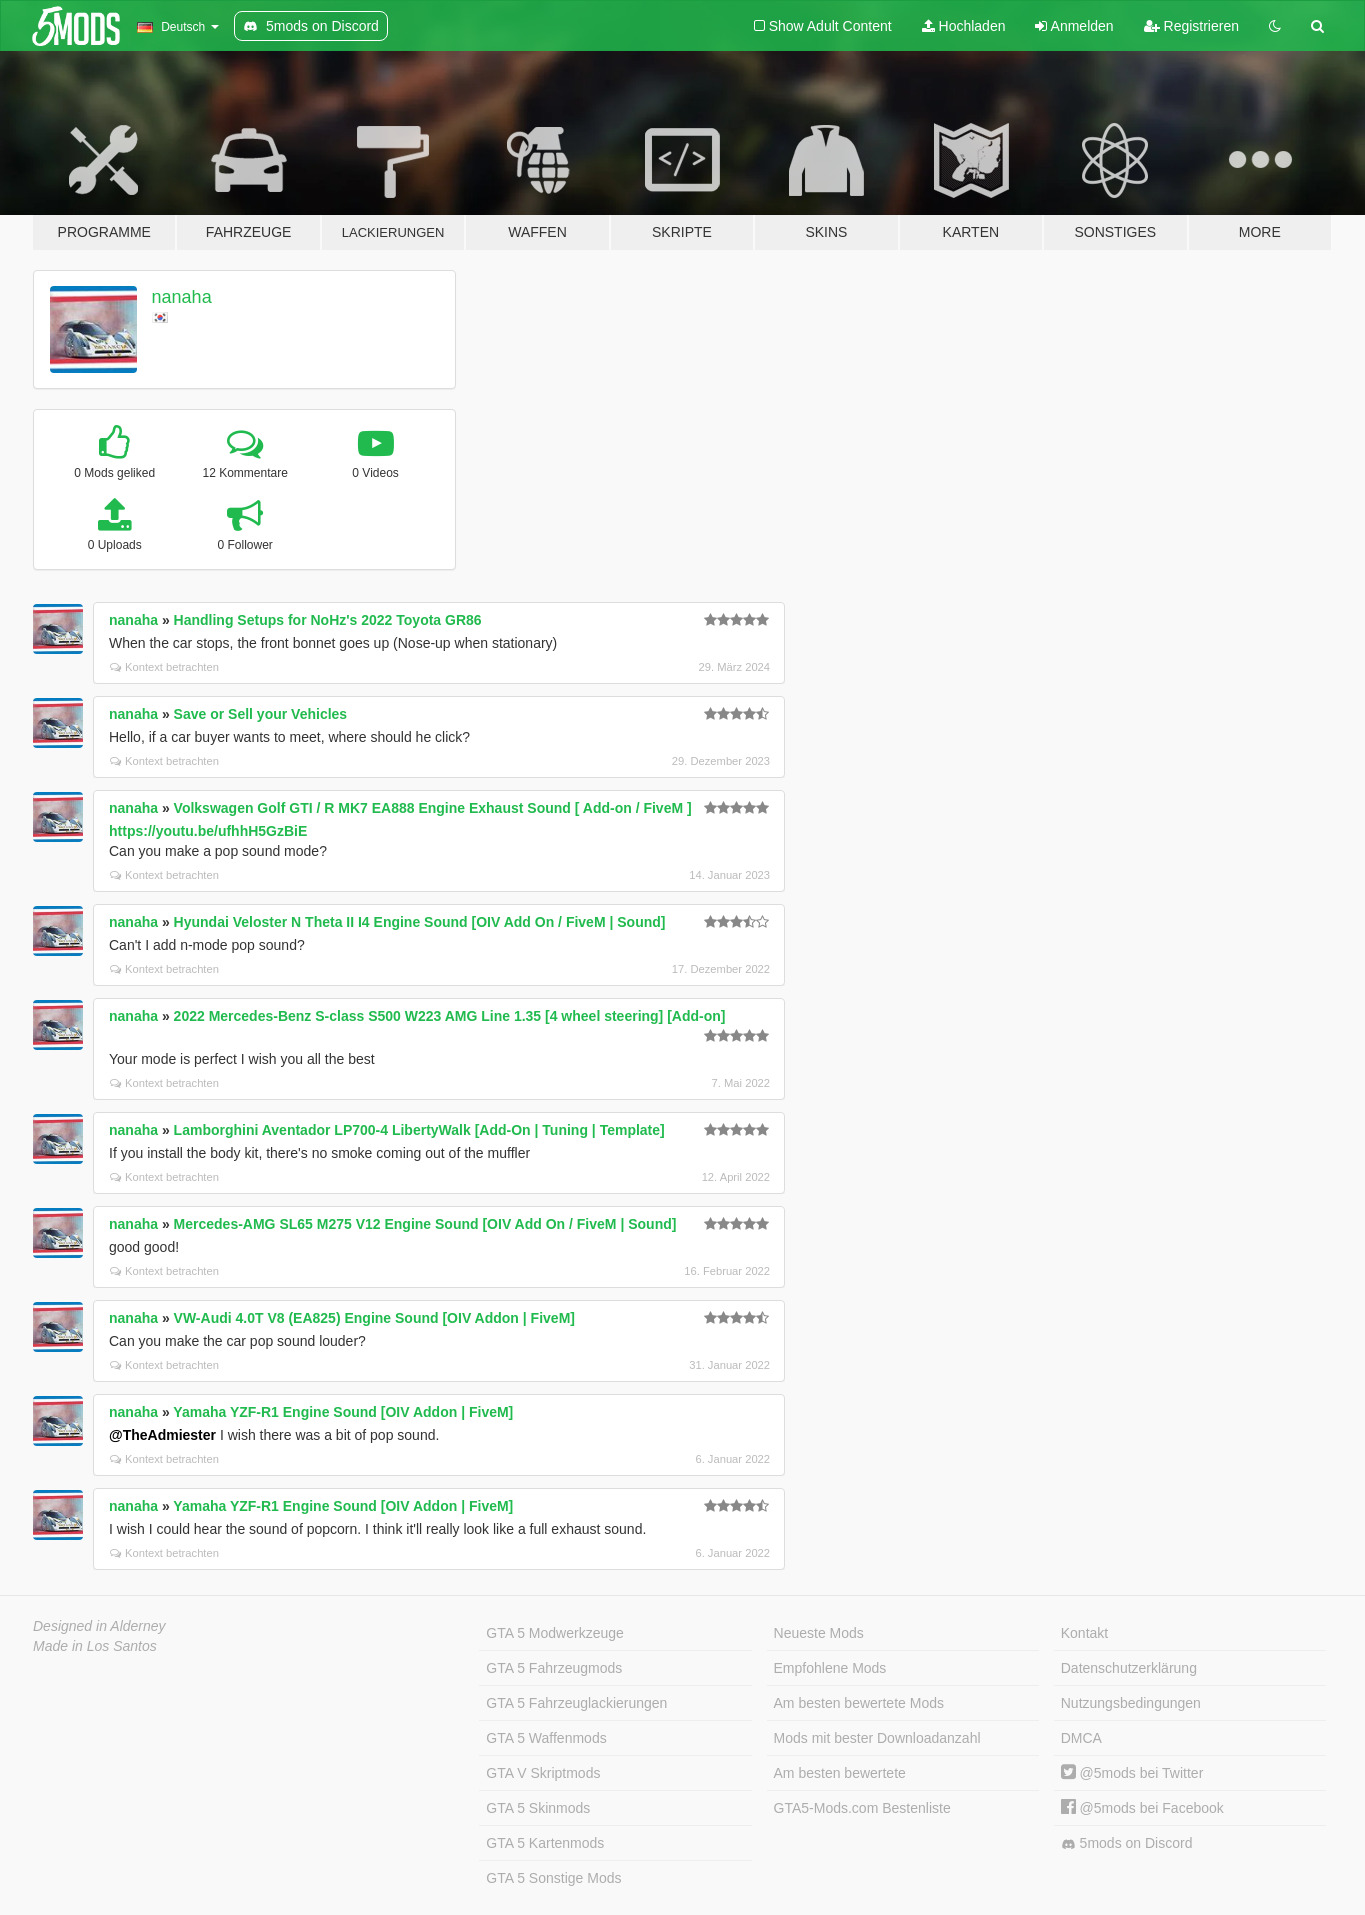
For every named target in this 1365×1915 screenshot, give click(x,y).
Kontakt (1084, 1633)
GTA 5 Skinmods (538, 1808)
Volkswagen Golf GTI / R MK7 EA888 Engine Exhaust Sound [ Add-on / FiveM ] (433, 808)
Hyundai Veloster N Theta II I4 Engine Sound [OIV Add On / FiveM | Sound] (420, 922)
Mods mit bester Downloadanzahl (877, 1738)
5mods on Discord (1127, 1843)
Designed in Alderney (99, 1626)
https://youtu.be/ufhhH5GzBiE (208, 831)
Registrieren (1191, 26)
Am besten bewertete (840, 1773)
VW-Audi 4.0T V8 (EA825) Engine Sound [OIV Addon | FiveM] (374, 1318)
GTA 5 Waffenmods (546, 1738)
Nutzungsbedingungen (1131, 1703)
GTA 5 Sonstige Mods (553, 1878)
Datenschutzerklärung (1129, 1668)
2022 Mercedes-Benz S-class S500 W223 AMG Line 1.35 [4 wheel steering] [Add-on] (450, 1016)
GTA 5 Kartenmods (545, 1843)
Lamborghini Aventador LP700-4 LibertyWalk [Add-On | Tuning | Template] (419, 1130)
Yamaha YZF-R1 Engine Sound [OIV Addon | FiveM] (343, 1412)
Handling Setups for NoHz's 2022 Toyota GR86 (328, 620)
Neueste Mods (819, 1633)
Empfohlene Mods (830, 1668)
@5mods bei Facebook (1142, 1808)
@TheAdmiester (162, 1435)
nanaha (182, 297)
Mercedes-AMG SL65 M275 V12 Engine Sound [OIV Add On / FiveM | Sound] (425, 1224)
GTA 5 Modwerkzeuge (554, 1633)
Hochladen (964, 26)
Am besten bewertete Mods (859, 1703)
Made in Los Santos (95, 1646)
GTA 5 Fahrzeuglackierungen (576, 1703)
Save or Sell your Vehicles (261, 714)
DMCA (1081, 1738)
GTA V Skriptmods (543, 1773)
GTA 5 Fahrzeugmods (554, 1668)
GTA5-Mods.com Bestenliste (862, 1808)
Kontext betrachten (164, 667)
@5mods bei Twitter (1132, 1773)
